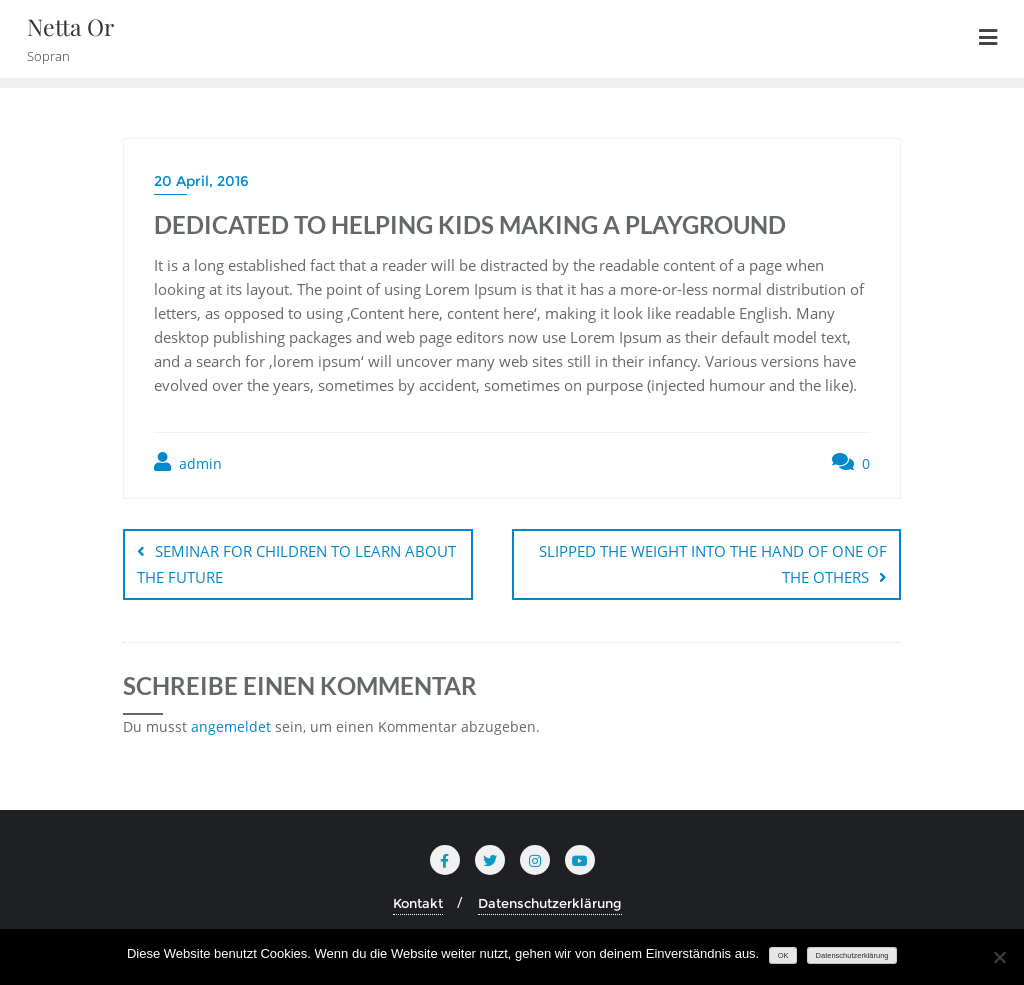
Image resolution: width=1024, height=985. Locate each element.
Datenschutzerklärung (550, 903)
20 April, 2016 (201, 181)
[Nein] (999, 957)
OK (783, 955)
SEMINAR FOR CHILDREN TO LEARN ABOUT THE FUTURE (296, 563)
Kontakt (418, 903)
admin (188, 462)
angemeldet (231, 726)
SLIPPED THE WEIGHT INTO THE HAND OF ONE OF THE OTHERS (713, 563)
